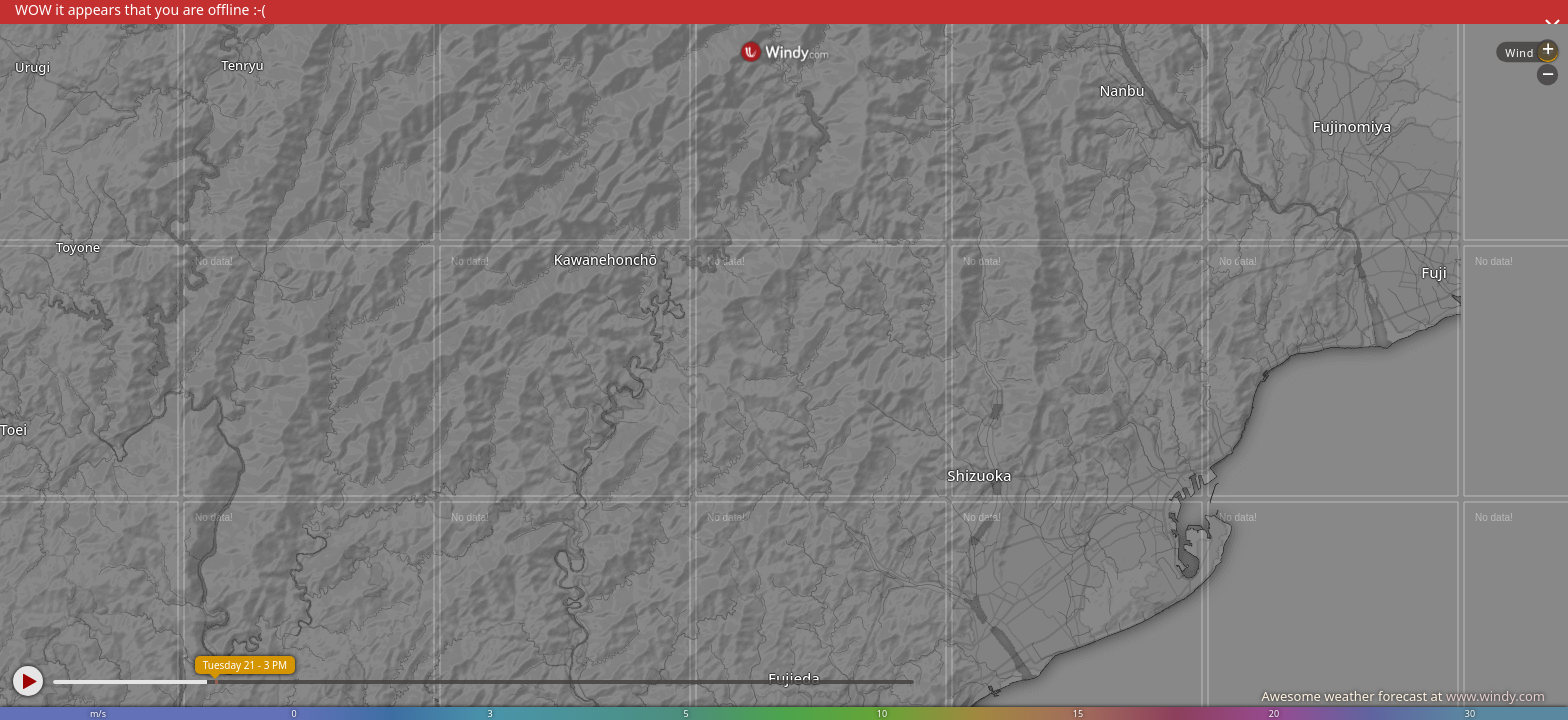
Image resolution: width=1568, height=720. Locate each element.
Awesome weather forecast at (1403, 696)
